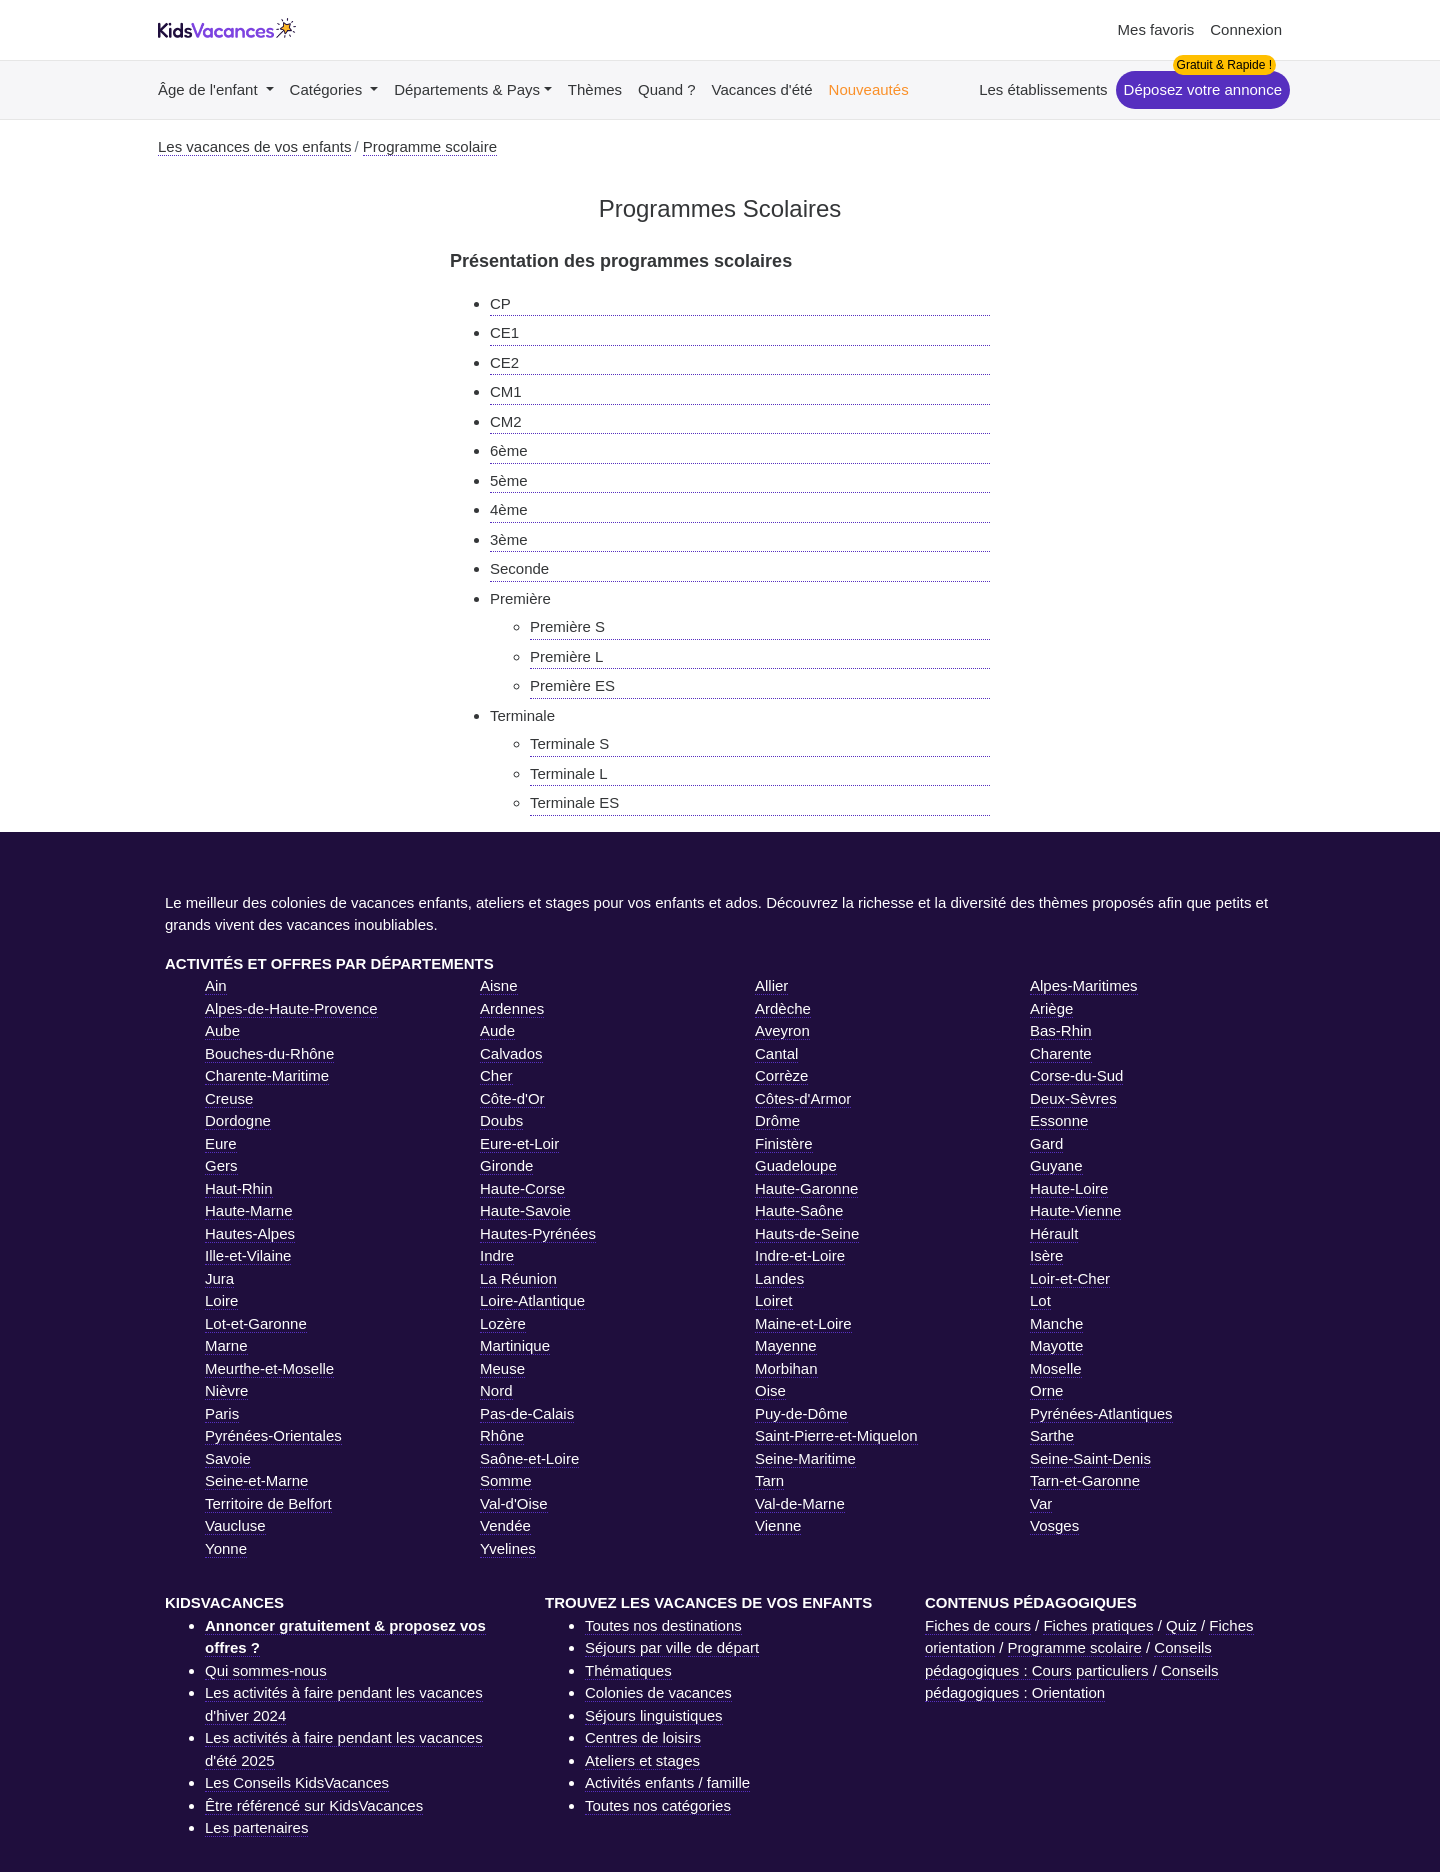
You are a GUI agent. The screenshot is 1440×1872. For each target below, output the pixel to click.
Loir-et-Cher (1070, 1278)
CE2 (504, 362)
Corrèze (781, 1075)
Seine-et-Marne (256, 1480)
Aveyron (782, 1030)
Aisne (499, 985)
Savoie (228, 1458)
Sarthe (1052, 1435)
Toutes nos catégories (658, 1805)
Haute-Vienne (1075, 1210)
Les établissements (1043, 89)
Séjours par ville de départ (672, 1647)
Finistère (784, 1143)
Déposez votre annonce (1203, 89)
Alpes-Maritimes (1084, 985)
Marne (226, 1345)
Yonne (226, 1548)
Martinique (515, 1345)
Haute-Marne (249, 1210)
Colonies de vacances (658, 1692)
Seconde (519, 568)
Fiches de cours (978, 1625)
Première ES (572, 685)
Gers (221, 1165)
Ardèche (783, 1008)
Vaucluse (235, 1525)
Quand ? (667, 89)
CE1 (504, 332)
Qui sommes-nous (266, 1670)
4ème (509, 509)
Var (1041, 1503)
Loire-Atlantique (532, 1300)
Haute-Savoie (525, 1210)
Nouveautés (869, 89)
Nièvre (226, 1390)
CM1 (506, 391)
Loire (221, 1300)
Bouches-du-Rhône (269, 1053)
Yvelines (508, 1548)
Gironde (506, 1165)
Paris (222, 1413)
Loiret (774, 1300)
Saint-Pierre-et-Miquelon (836, 1435)
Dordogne (238, 1120)
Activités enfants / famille (667, 1782)
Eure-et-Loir (519, 1143)
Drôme (777, 1120)
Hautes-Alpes (250, 1233)
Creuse (229, 1098)
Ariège (1051, 1008)
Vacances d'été (762, 89)
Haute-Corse (522, 1188)
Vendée (505, 1525)
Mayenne (786, 1345)
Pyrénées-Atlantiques (1101, 1413)
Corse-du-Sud (1076, 1075)
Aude (497, 1030)
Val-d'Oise (514, 1503)
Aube (222, 1030)
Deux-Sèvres (1073, 1098)
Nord (496, 1390)
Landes (779, 1278)
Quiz (1181, 1625)
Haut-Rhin (239, 1188)
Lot (1040, 1300)
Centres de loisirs (643, 1737)
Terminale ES (574, 802)
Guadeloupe (796, 1165)
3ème (509, 539)
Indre (497, 1255)
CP (500, 303)
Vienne (778, 1525)
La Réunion (518, 1278)
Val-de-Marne (800, 1503)
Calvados (511, 1053)
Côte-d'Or (512, 1098)
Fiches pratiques (1098, 1625)
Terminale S (569, 743)
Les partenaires (256, 1827)
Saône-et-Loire (529, 1458)
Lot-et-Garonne (256, 1323)
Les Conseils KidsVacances (297, 1782)
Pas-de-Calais (527, 1413)
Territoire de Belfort (268, 1503)
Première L (566, 656)
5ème (509, 480)
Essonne (1059, 1120)
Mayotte (1056, 1345)
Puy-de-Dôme (801, 1413)
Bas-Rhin (1061, 1030)
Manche (1056, 1323)
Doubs (501, 1120)
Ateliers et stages (642, 1760)
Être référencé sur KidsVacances (314, 1805)
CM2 (506, 421)
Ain (216, 985)
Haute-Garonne (806, 1188)
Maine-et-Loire (803, 1323)
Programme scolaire (1075, 1647)
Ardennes (512, 1008)
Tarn (769, 1480)
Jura (219, 1278)
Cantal (776, 1053)
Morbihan (786, 1368)
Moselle (1056, 1368)
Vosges (1054, 1525)
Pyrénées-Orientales (273, 1435)
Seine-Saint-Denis (1090, 1458)
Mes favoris (1156, 29)
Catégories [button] (328, 89)
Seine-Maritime (805, 1458)
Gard (1046, 1143)
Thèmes (595, 89)
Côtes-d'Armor (803, 1098)
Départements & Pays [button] (467, 89)
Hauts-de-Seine (807, 1233)
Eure (221, 1143)
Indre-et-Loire (800, 1255)
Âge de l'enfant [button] (210, 89)
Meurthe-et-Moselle (269, 1368)
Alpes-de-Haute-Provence (291, 1008)
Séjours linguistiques (654, 1715)
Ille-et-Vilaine (248, 1255)
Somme (506, 1480)
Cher (496, 1075)
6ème (509, 450)
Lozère (503, 1323)
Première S (567, 626)
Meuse (502, 1368)
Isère (1046, 1255)
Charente (1061, 1053)
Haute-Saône (799, 1210)
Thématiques (628, 1670)
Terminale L (569, 773)
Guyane (1056, 1165)
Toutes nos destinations (663, 1625)
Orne (1046, 1390)
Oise (770, 1390)
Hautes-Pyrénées (538, 1233)
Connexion (1246, 29)
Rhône (502, 1435)
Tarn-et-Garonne (1085, 1480)
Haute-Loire (1069, 1188)
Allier (771, 985)
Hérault (1054, 1233)
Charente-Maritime (267, 1075)
